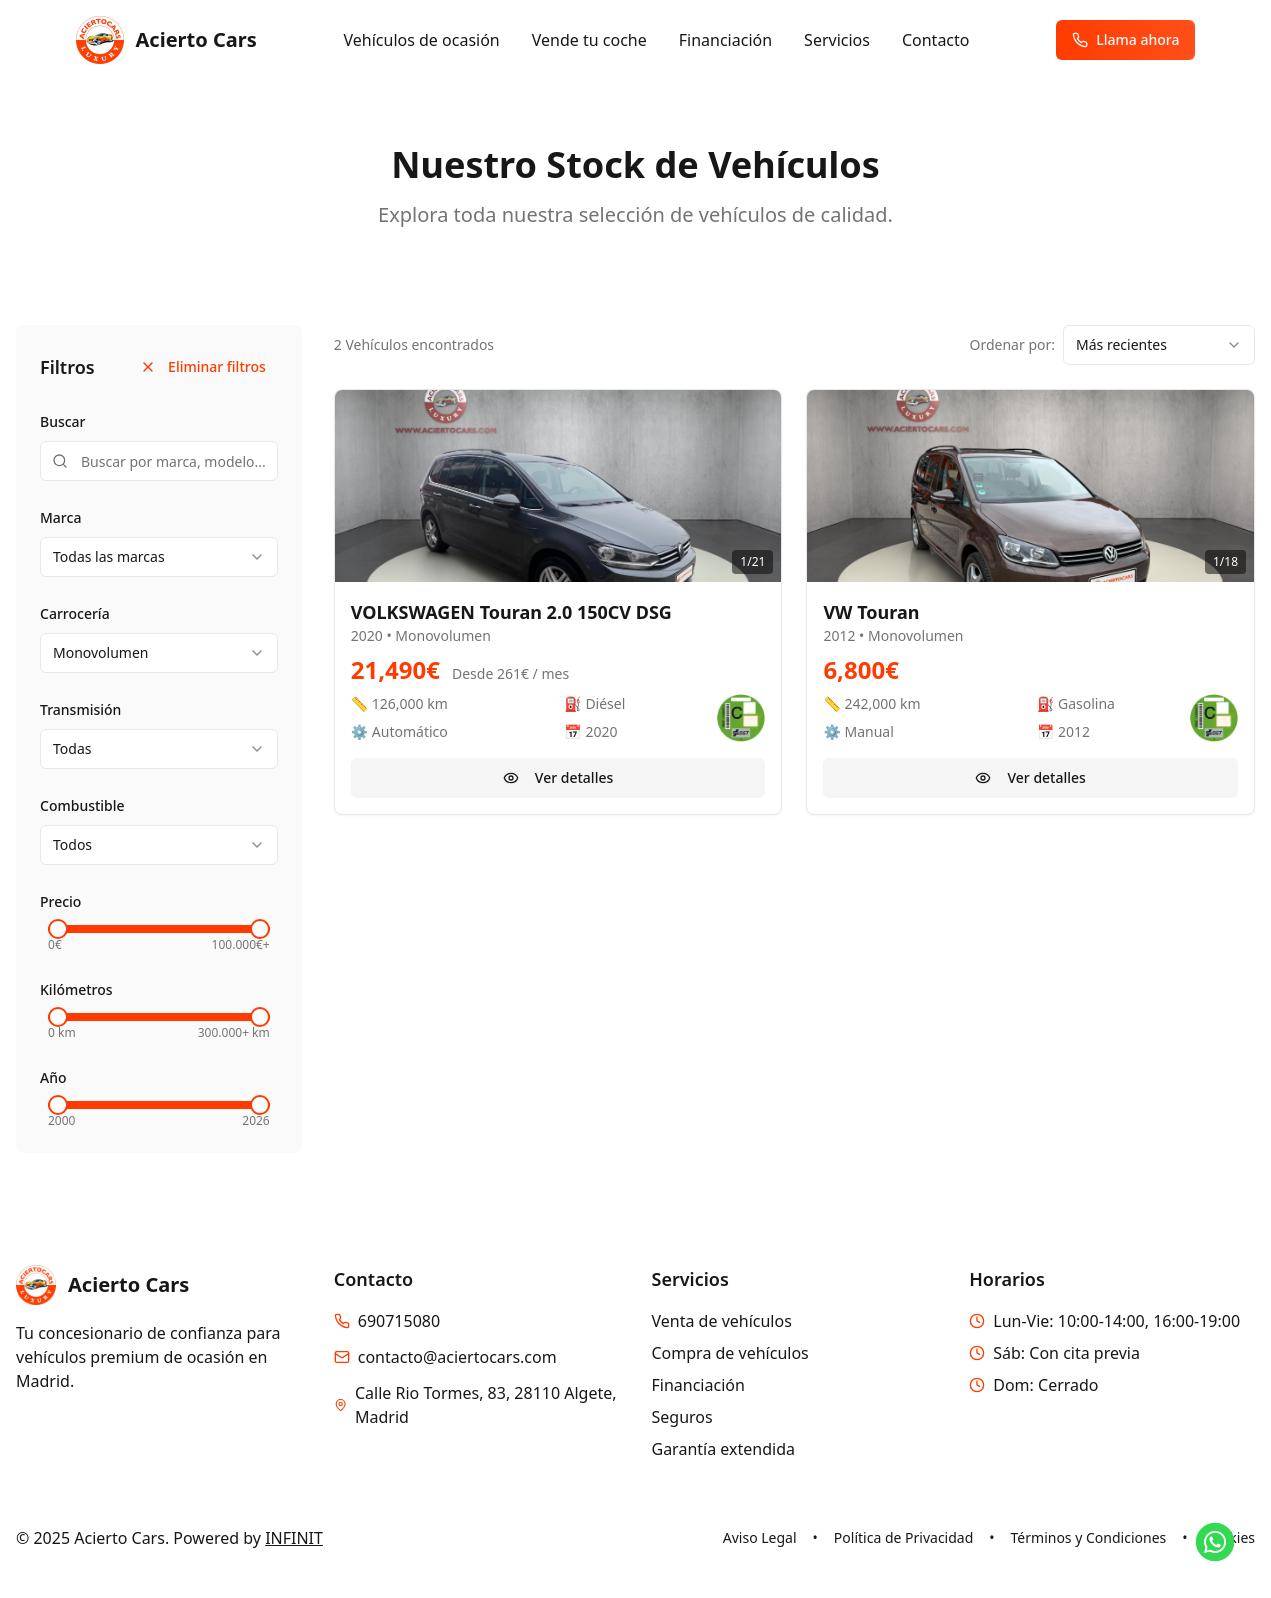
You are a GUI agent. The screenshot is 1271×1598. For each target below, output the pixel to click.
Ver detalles (558, 777)
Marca (60, 517)
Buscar (63, 421)
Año (53, 1077)
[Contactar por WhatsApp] (1215, 1542)
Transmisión (80, 709)
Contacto (936, 40)
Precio (60, 901)
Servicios (837, 40)
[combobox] (159, 557)
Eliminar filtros (203, 366)
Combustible (82, 805)
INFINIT (294, 1538)
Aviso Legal (760, 1537)
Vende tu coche (589, 40)
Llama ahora (1125, 39)
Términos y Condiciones (1089, 1537)
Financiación (725, 40)
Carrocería (75, 613)
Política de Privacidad (903, 1537)
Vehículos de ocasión (422, 40)
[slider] (58, 929)
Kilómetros (76, 989)
